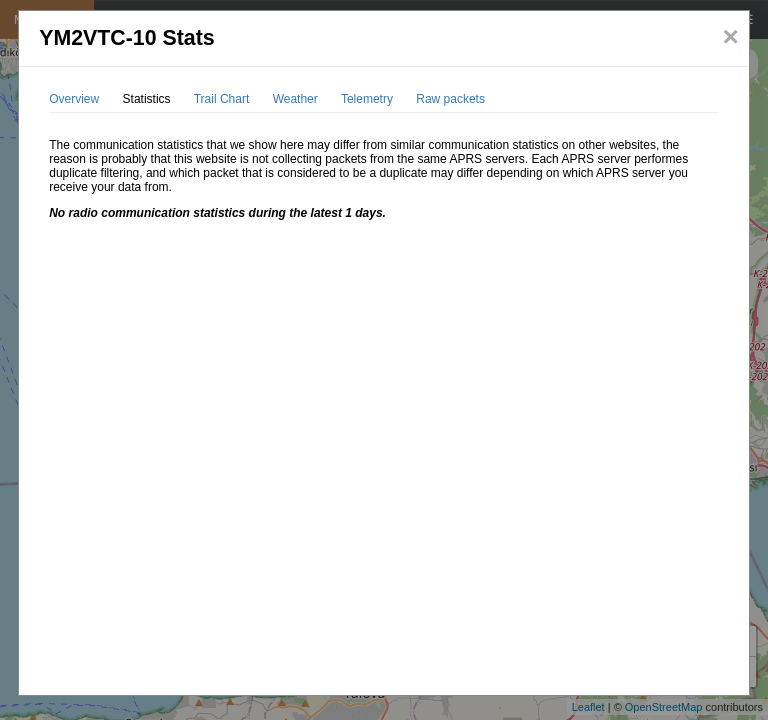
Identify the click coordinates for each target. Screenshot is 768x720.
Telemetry (367, 99)
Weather (295, 99)
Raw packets (450, 99)
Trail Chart (222, 99)
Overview (74, 99)
